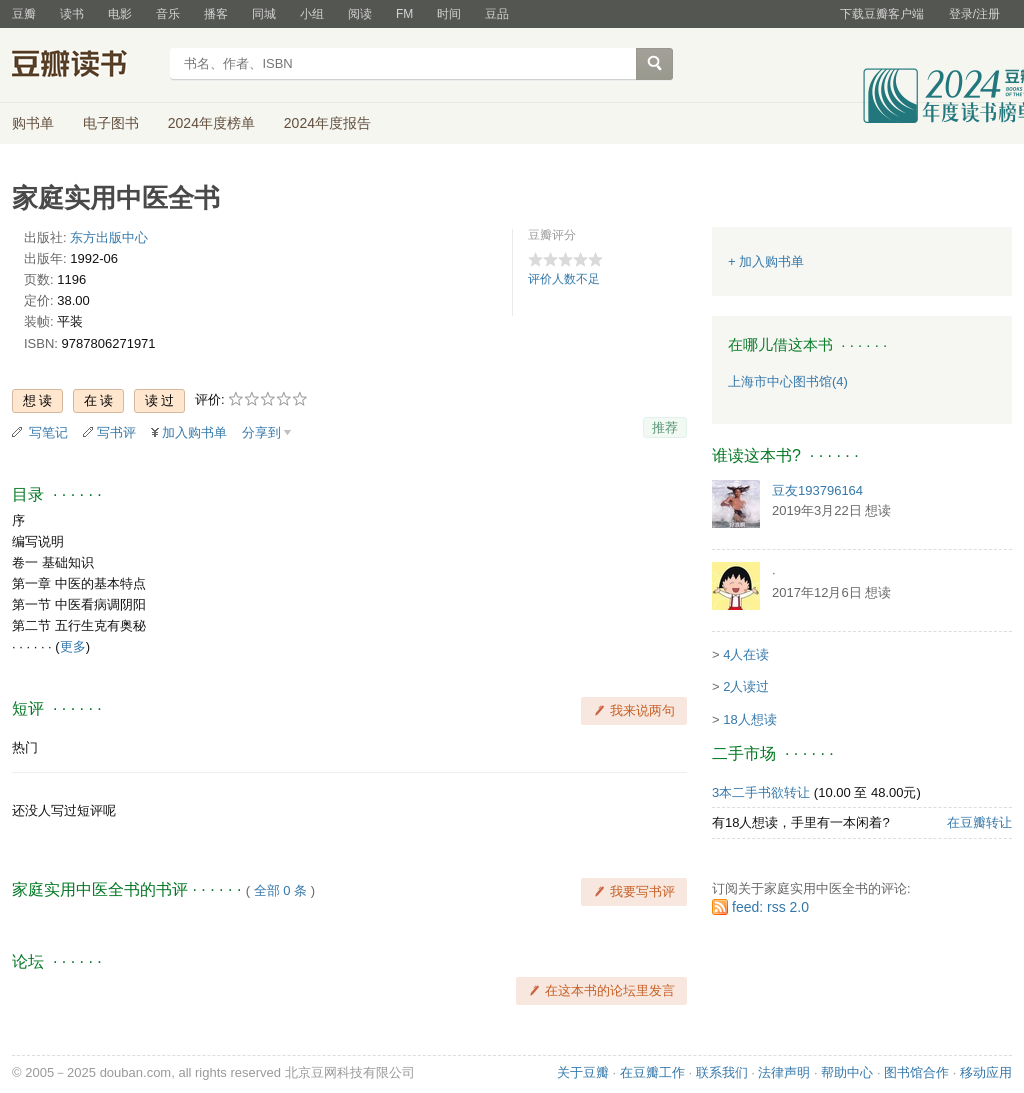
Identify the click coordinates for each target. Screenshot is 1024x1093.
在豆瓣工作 (652, 1072)
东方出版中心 (109, 237)
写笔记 (48, 432)
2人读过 (746, 686)
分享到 (261, 432)
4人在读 (746, 654)
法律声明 (784, 1072)
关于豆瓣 (583, 1072)
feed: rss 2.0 (770, 907)
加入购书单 (194, 432)
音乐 (168, 14)
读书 (72, 14)
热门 (25, 747)
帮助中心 (847, 1072)
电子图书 (111, 123)
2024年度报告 (327, 123)
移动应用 (986, 1072)
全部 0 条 (280, 890)
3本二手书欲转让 (761, 792)
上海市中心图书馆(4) (788, 381)
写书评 (116, 432)
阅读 (360, 14)
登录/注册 (974, 14)
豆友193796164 (817, 490)
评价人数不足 (564, 279)
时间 (449, 14)
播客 (216, 14)
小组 (312, 14)
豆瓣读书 (84, 66)
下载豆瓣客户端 (882, 14)
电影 (120, 14)
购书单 (33, 123)
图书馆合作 (916, 1072)
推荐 (665, 427)
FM (404, 14)
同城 (264, 14)
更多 (73, 646)
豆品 (497, 14)
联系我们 (722, 1072)
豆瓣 (24, 14)
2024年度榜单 (211, 123)
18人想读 (749, 719)
